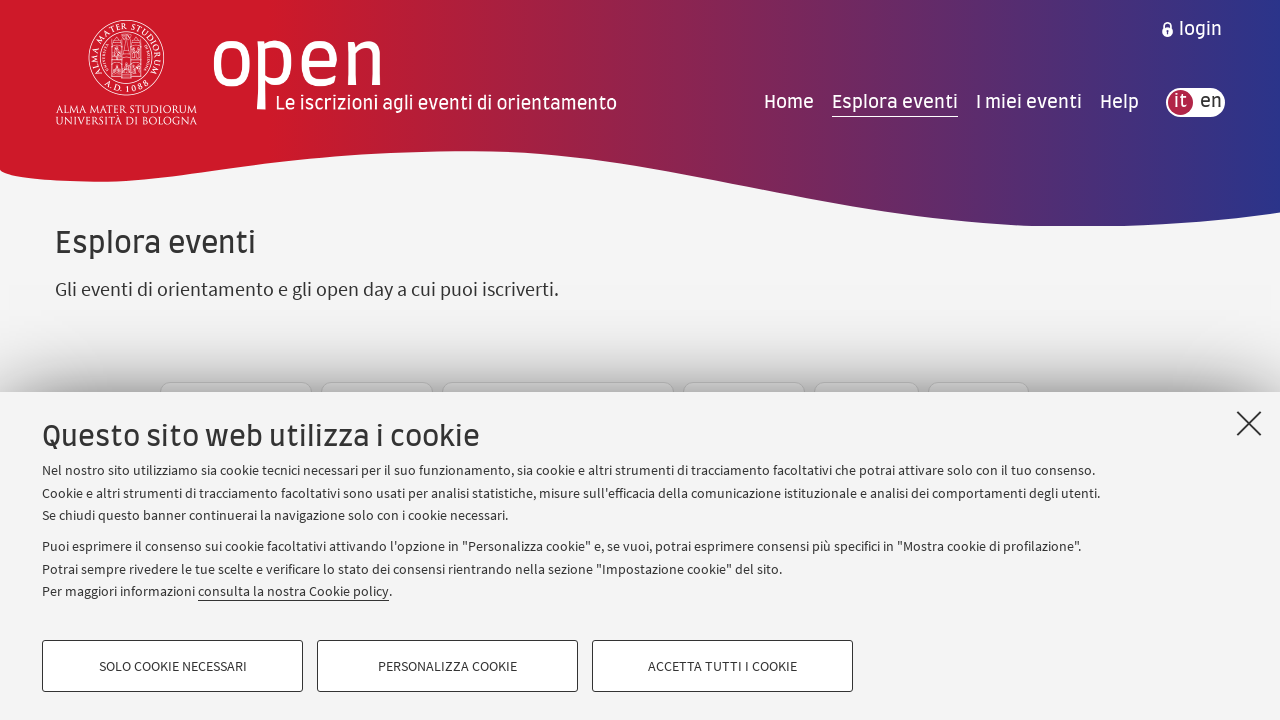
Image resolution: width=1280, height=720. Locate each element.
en (1211, 102)
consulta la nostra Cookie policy (293, 591)
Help (1119, 102)
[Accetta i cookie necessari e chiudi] (1249, 423)
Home (789, 102)
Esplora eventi (895, 102)
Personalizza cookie (447, 666)
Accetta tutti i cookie (722, 666)
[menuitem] (1191, 30)
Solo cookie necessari (173, 666)
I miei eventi (1029, 102)
